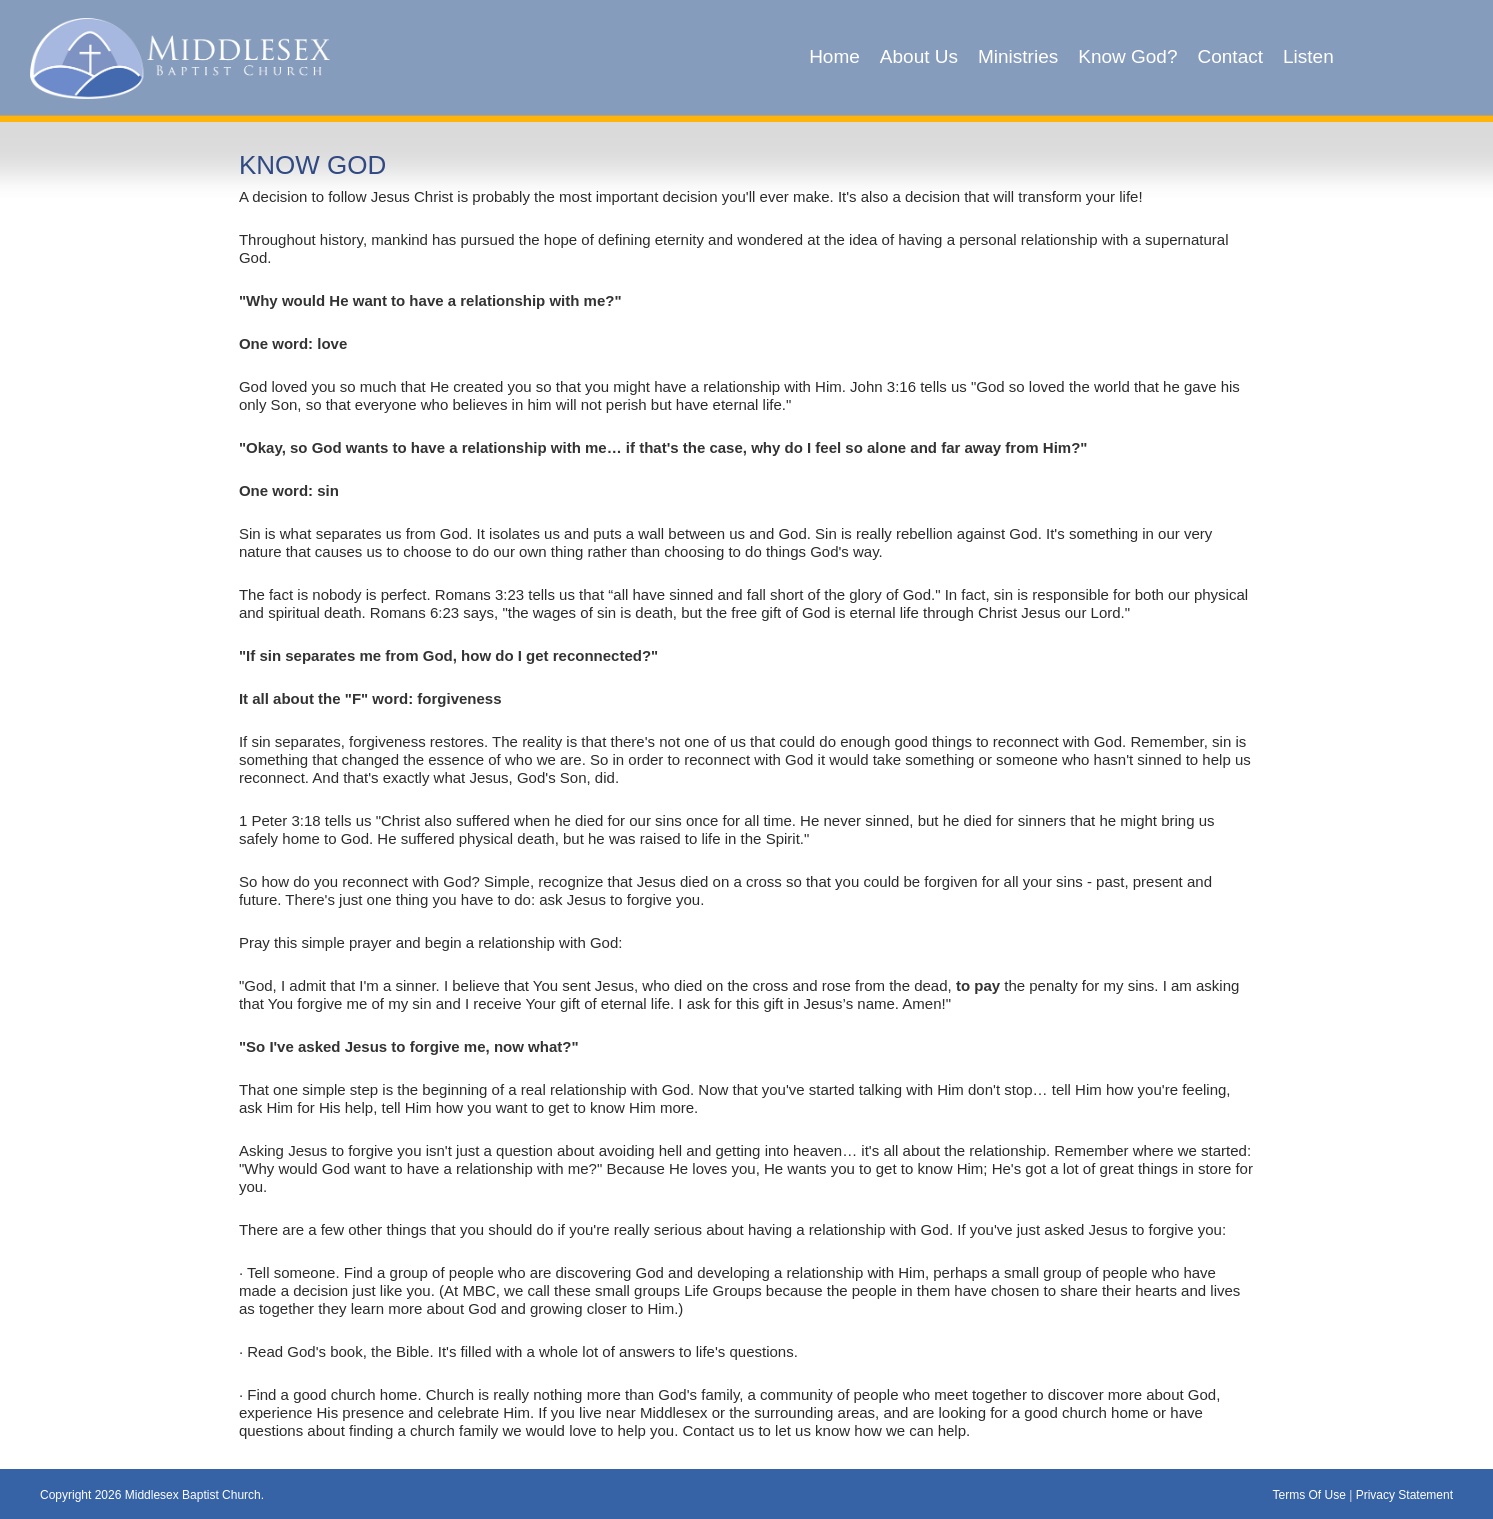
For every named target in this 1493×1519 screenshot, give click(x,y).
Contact (1230, 56)
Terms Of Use (1308, 1495)
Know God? (1127, 56)
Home (834, 56)
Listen (1308, 56)
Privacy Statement (1404, 1495)
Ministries (1018, 56)
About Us (919, 56)
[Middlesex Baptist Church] (180, 56)
